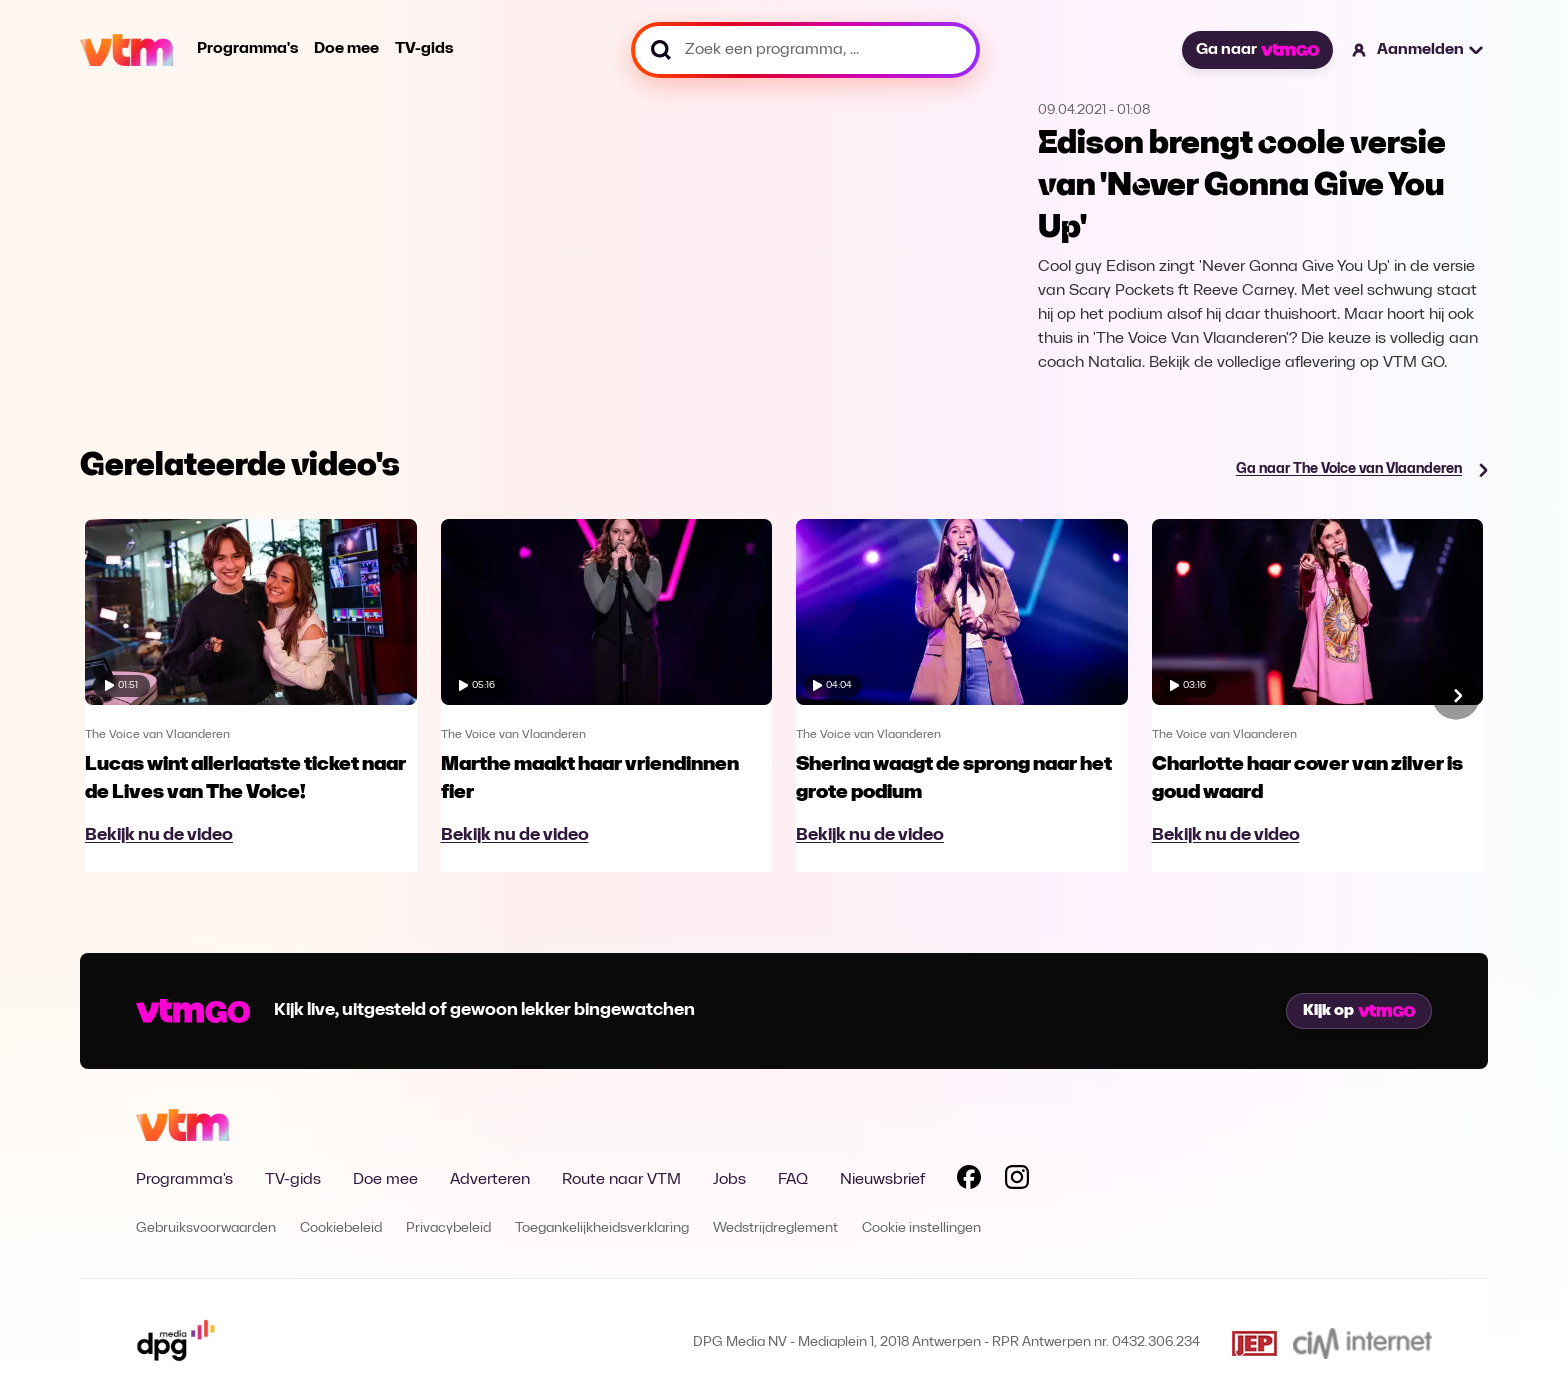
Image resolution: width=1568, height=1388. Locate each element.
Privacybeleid (448, 1228)
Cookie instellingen (921, 1228)
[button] (1418, 50)
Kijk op (1359, 1011)
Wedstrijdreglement (775, 1228)
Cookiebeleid (341, 1228)
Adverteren (490, 1180)
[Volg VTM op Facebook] (969, 1181)
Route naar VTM (621, 1180)
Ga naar (1257, 50)
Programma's (247, 49)
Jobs (729, 1180)
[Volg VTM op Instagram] (1017, 1181)
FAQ (793, 1180)
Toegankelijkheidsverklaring (602, 1228)
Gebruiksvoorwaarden (206, 1228)
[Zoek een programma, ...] (805, 50)
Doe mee (346, 49)
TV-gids (424, 49)
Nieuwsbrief (882, 1180)
